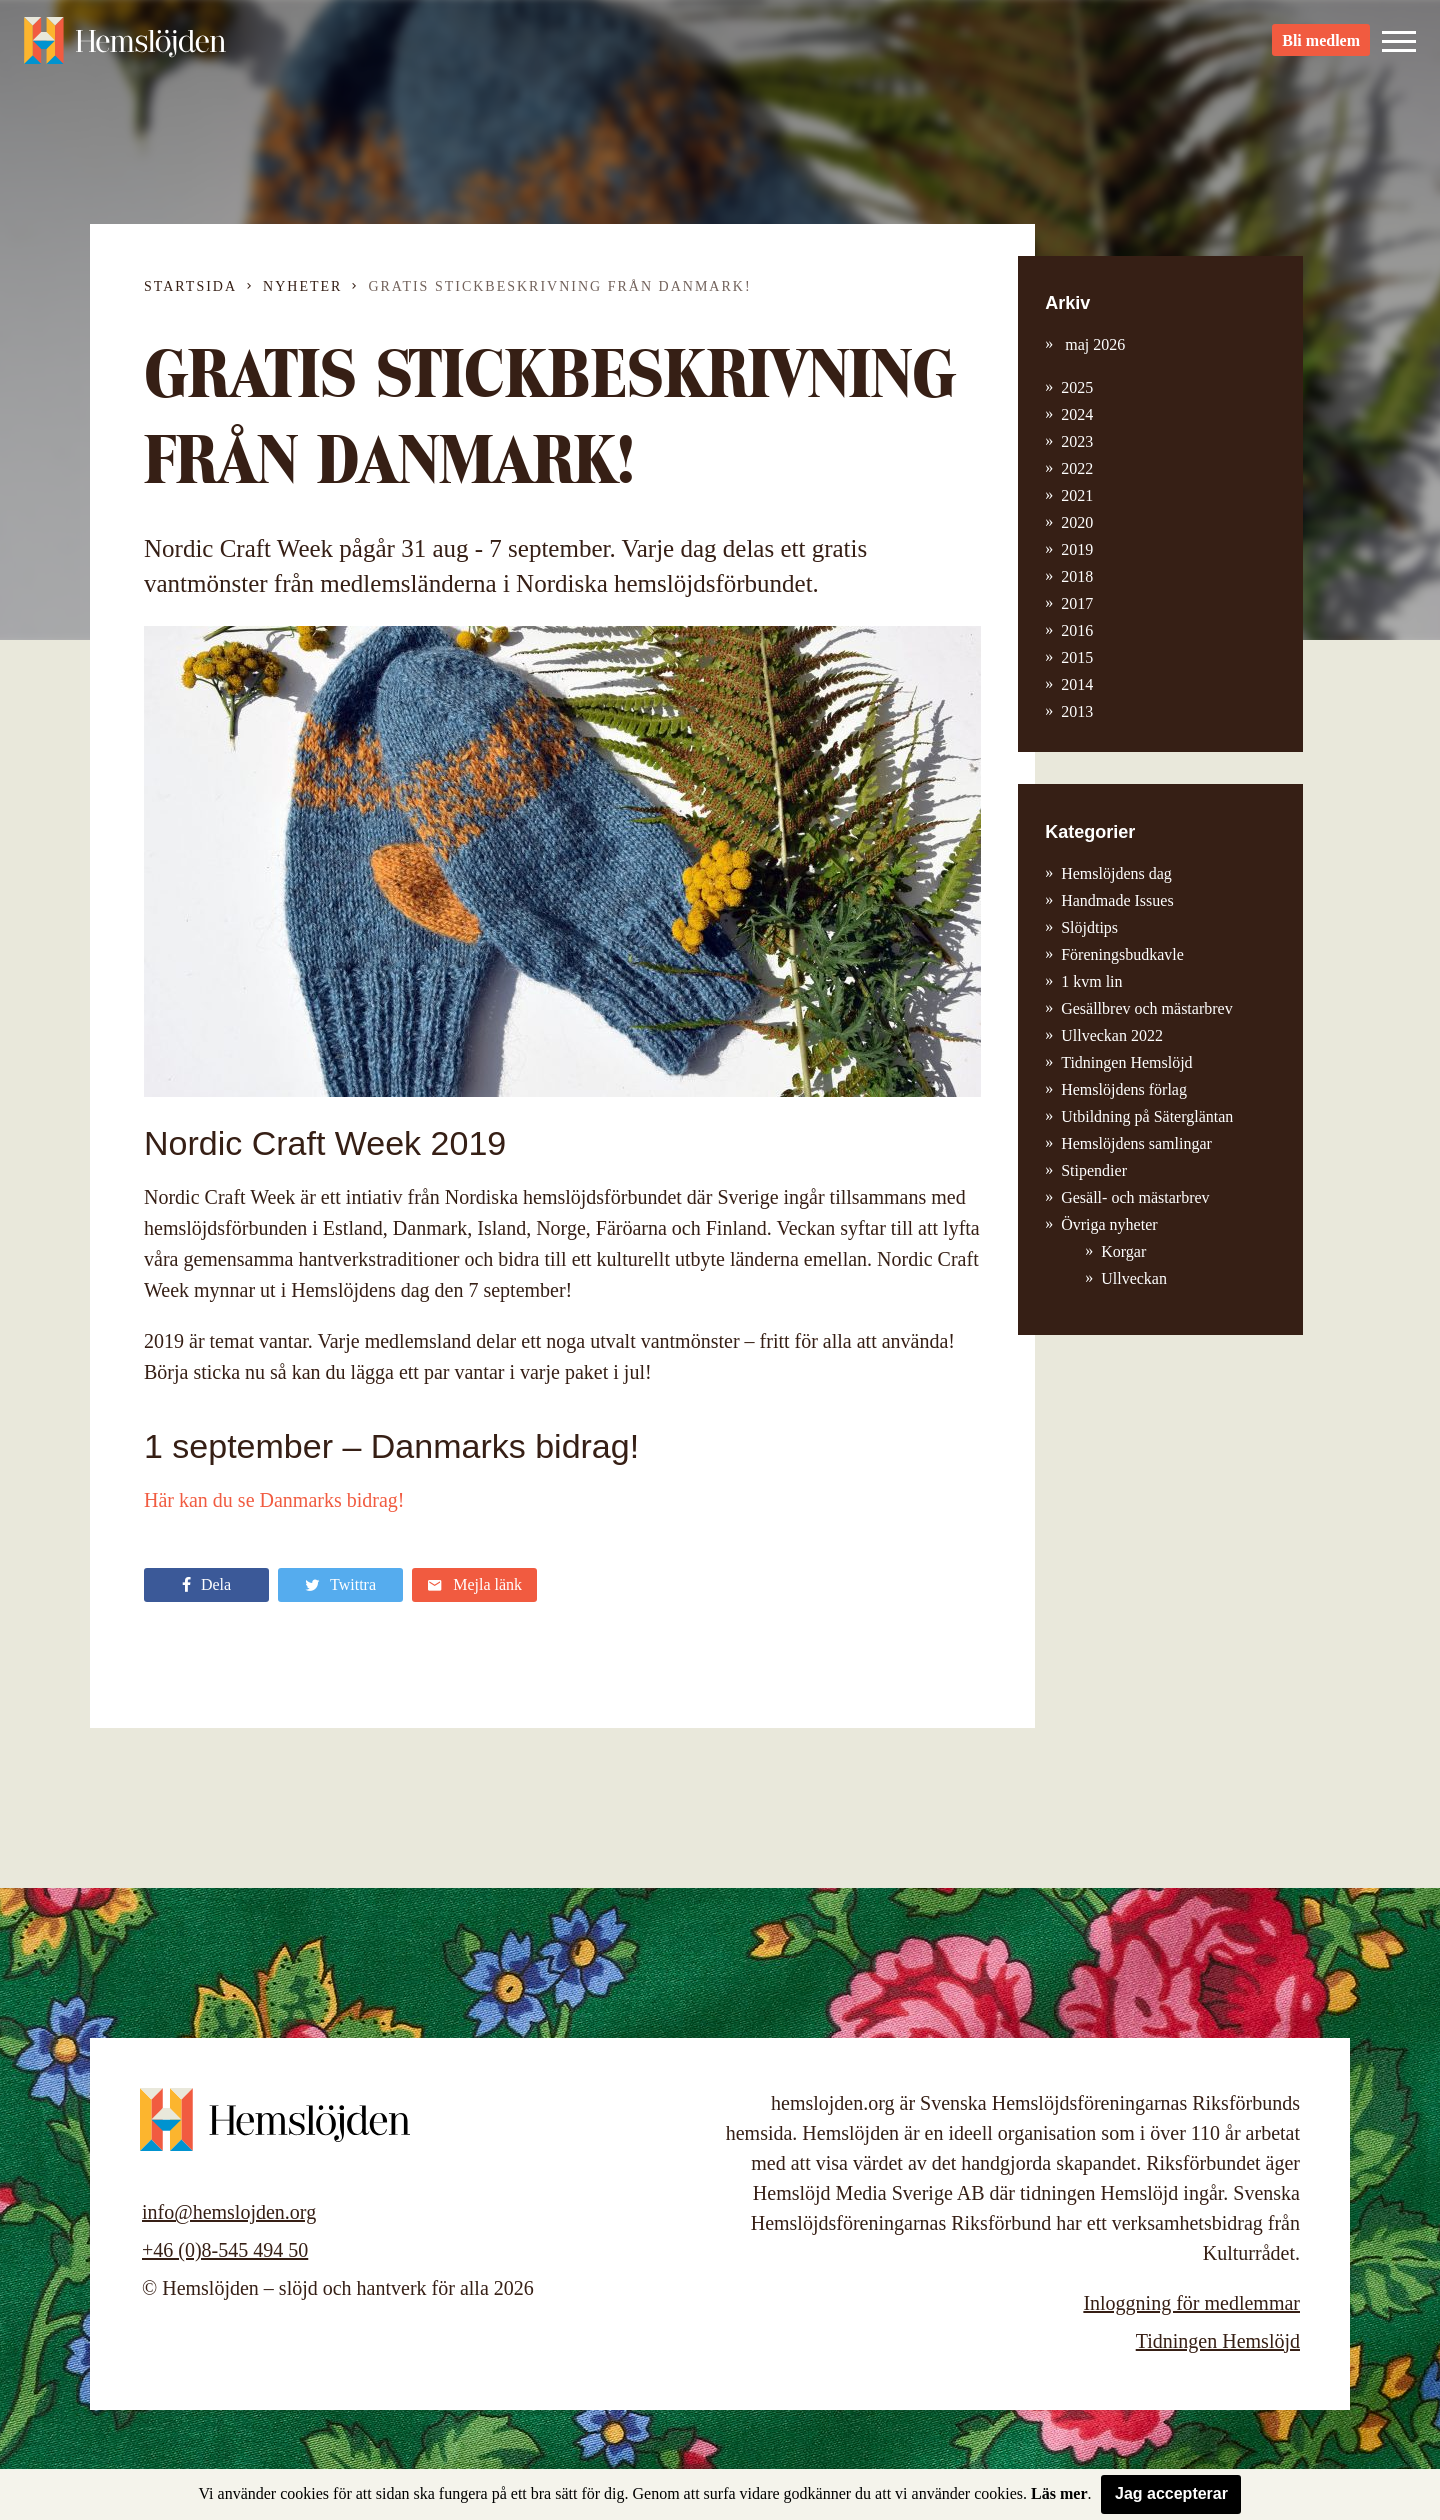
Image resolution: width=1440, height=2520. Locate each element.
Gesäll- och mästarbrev (1135, 1197)
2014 (1077, 684)
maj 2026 (1093, 344)
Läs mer (1059, 2493)
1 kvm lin (1091, 981)
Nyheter (302, 286)
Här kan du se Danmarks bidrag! (274, 1500)
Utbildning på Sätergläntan (1147, 1116)
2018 (1077, 576)
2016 (1077, 630)
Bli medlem (1321, 50)
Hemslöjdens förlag (1124, 1089)
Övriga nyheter (1109, 1224)
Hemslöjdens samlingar (1136, 1143)
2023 (1077, 441)
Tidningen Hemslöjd (1126, 1062)
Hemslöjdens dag (1116, 873)
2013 (1077, 711)
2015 (1077, 657)
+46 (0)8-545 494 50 (225, 2250)
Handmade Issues (1117, 900)
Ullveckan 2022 (1112, 1035)
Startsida (190, 286)
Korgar (1123, 1251)
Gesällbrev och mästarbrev (1146, 1008)
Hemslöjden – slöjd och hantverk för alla (134, 50)
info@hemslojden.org (229, 2212)
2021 (1077, 495)
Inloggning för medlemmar (1191, 2303)
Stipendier (1094, 1170)
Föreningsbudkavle (1122, 954)
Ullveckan (1134, 1278)
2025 (1077, 387)
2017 (1077, 603)
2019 (1077, 549)
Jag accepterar (1171, 2493)
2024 (1077, 414)
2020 (1077, 522)
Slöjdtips (1089, 927)
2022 (1077, 468)
